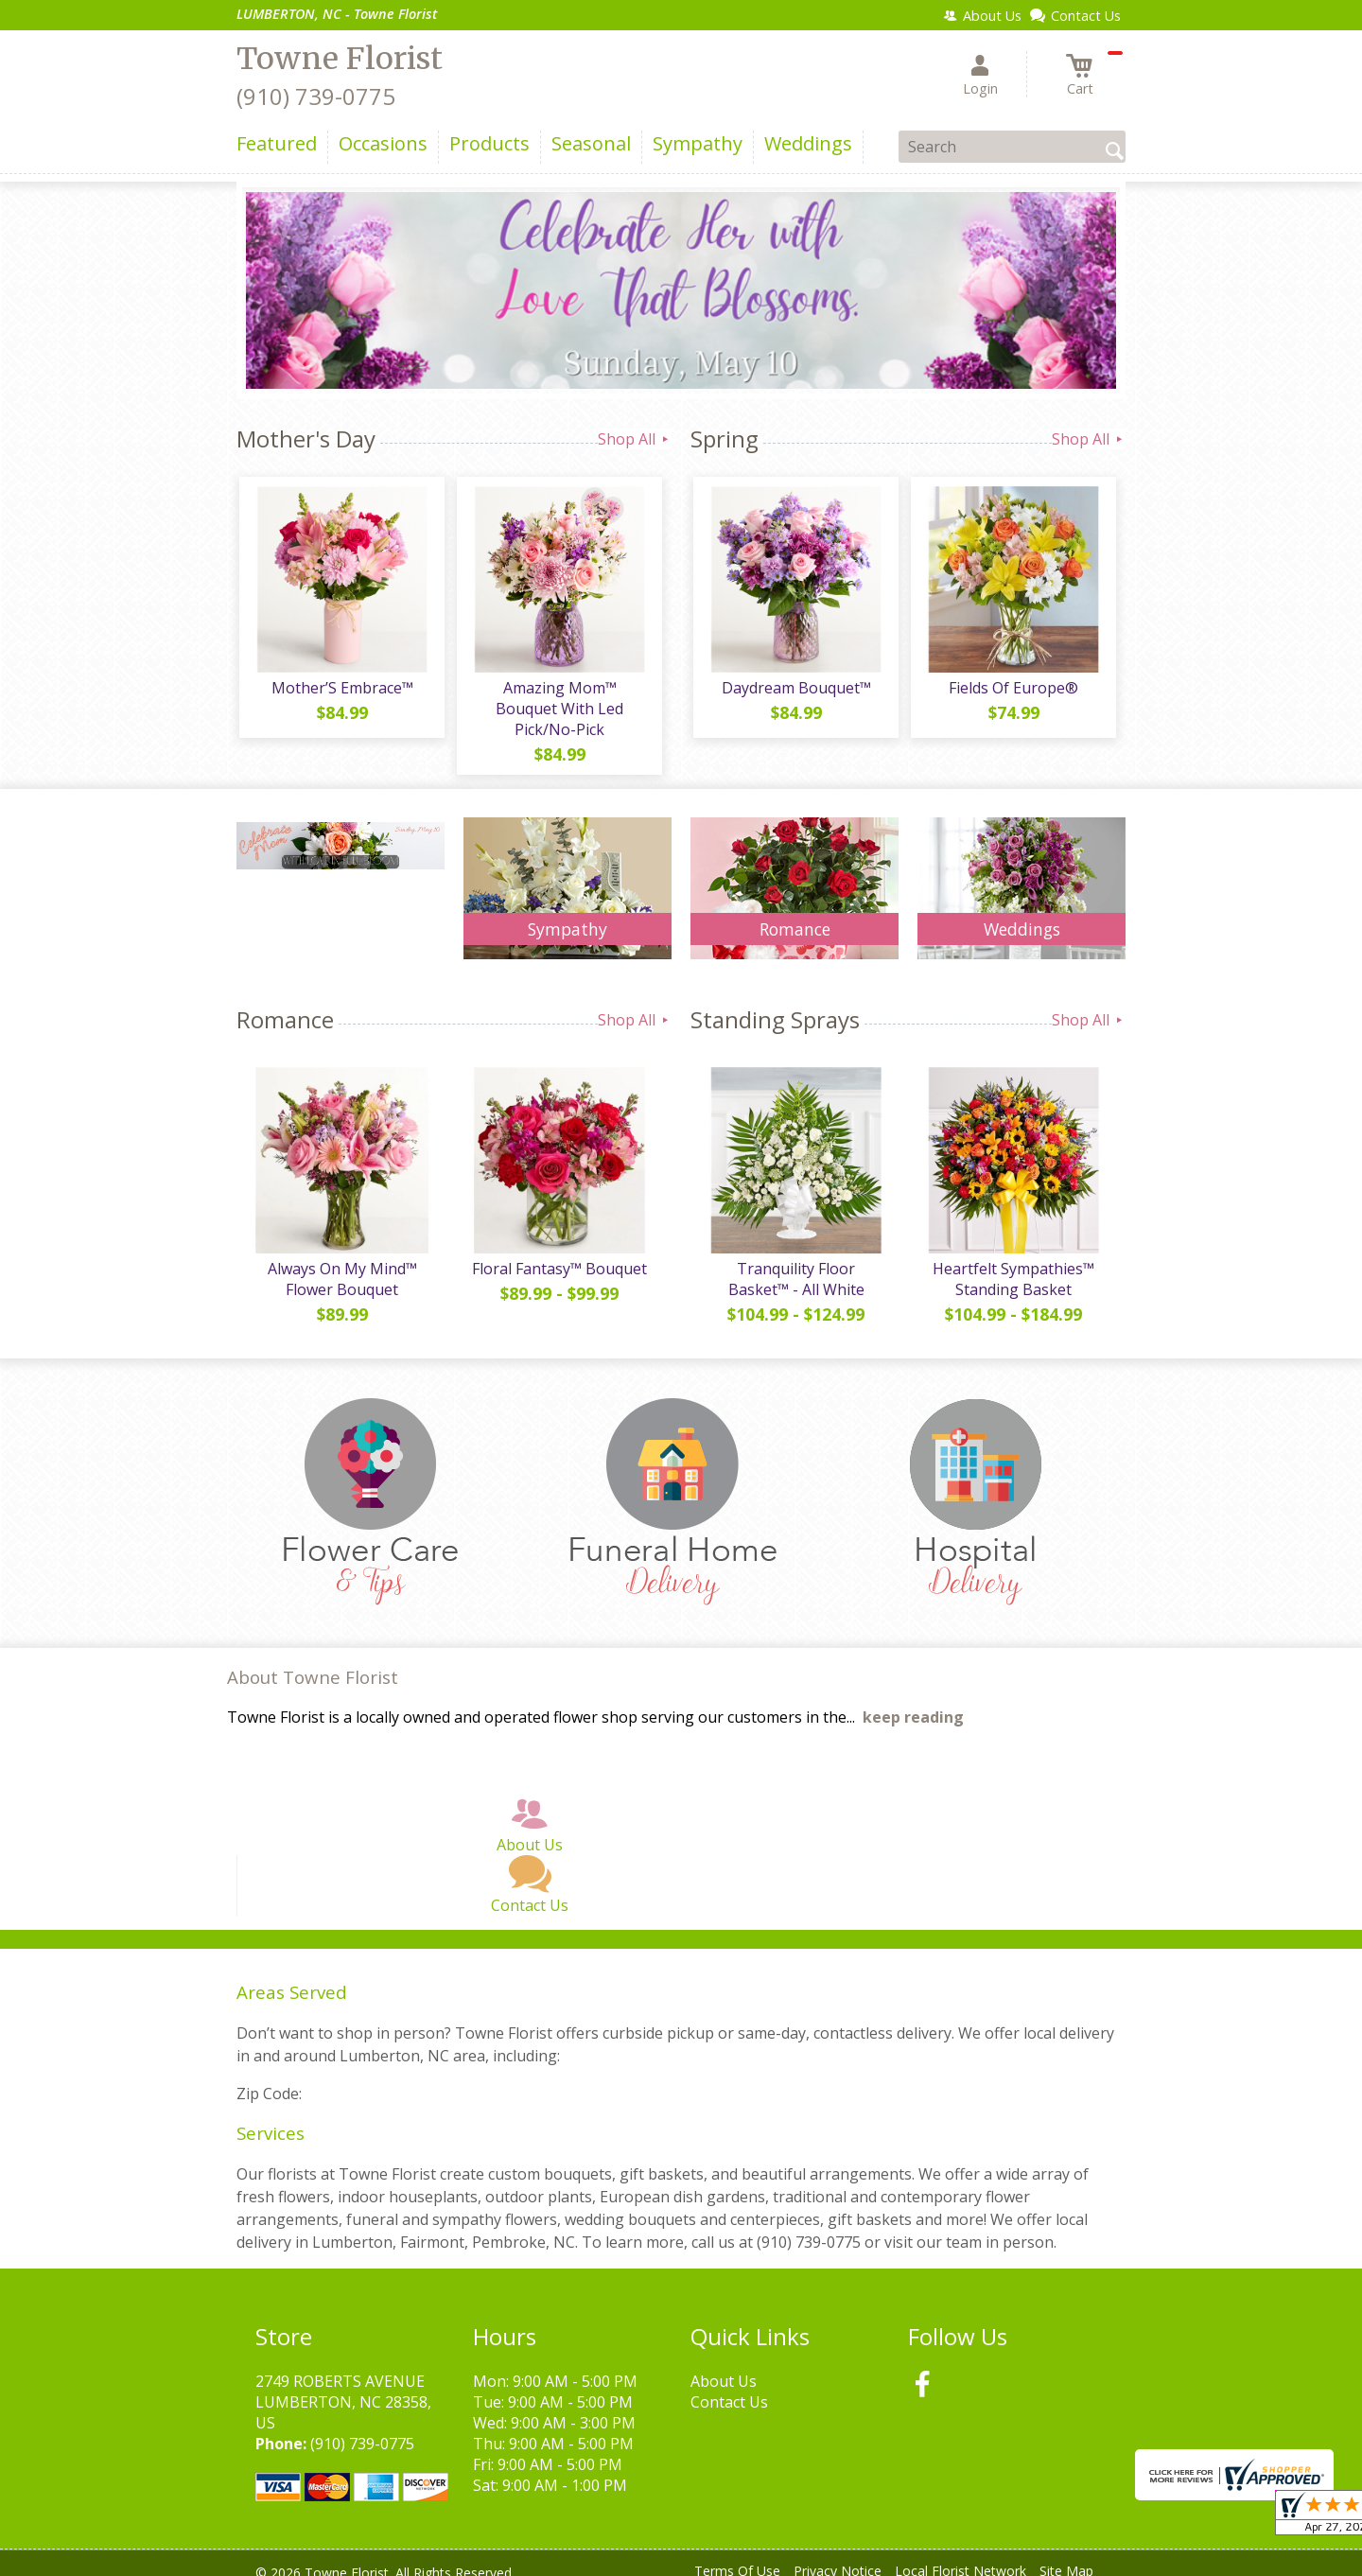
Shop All (635, 439)
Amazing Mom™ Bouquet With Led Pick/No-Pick (558, 701)
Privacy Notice (838, 2557)
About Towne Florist (312, 1662)
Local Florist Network (960, 2557)
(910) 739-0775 (315, 96)
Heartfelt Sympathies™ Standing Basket (1012, 1264)
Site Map (1066, 2557)
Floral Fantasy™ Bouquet (558, 1253)
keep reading (913, 1702)
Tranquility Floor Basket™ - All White (794, 1264)
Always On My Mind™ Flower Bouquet (340, 1264)
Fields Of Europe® (1012, 690)
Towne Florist (339, 59)
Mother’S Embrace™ (340, 690)
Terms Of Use (737, 2557)
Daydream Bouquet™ (794, 690)
